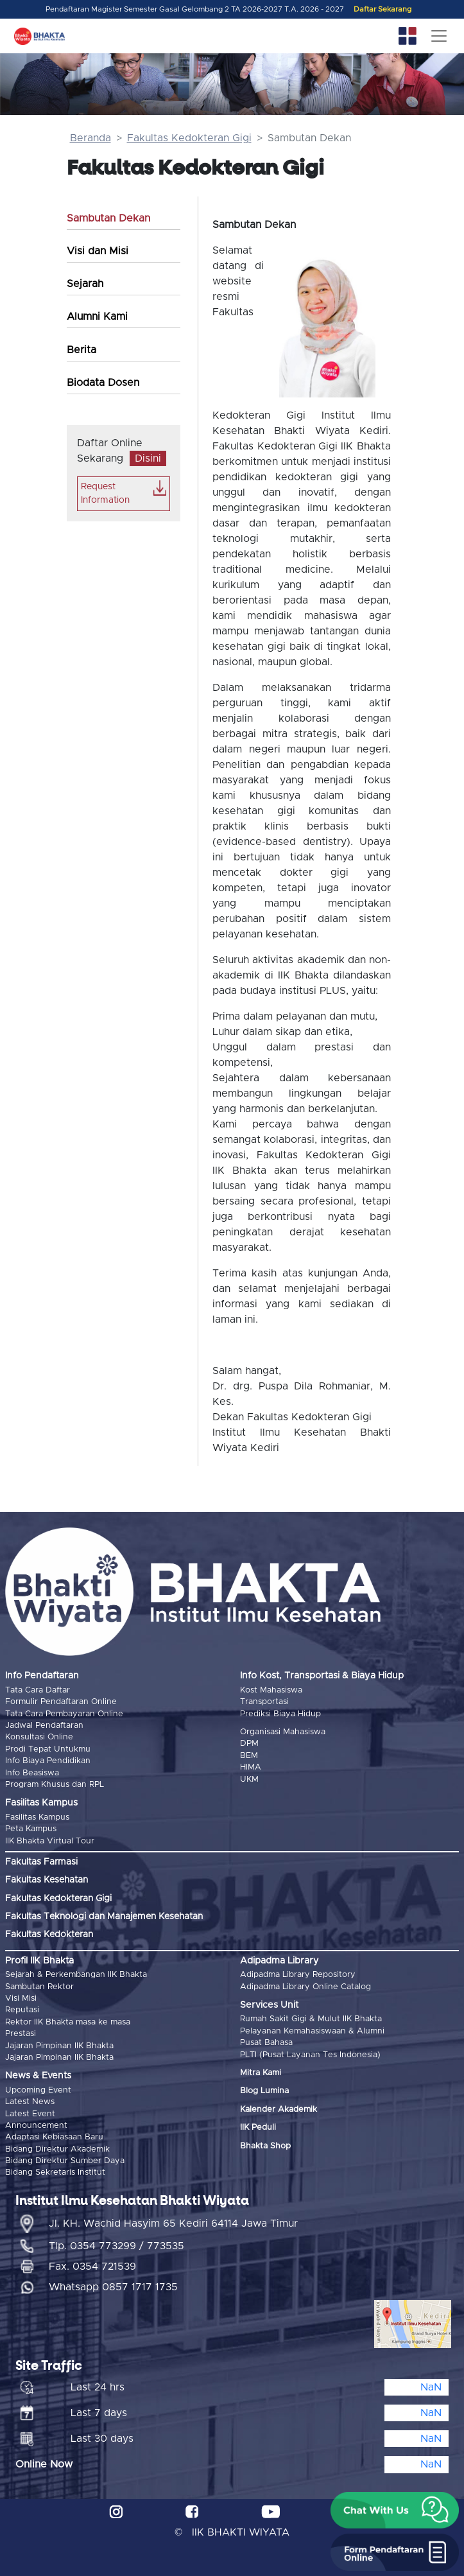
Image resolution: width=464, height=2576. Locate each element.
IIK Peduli (258, 2127)
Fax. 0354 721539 (92, 2266)
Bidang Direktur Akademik (57, 2149)
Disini (148, 458)
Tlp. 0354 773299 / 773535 (116, 2246)
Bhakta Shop (265, 2146)
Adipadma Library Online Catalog (305, 1987)
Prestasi (20, 2034)
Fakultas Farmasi (41, 1862)
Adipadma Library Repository (298, 1975)
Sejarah (85, 284)
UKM (249, 1779)
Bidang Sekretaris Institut (55, 2172)
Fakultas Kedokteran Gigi (189, 138)
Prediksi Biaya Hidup (280, 1714)
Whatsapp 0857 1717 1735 (113, 2287)
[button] (395, 2510)
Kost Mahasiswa (271, 1690)
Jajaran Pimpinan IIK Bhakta (59, 2046)
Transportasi (264, 1702)
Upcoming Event (38, 2090)
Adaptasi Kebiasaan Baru (54, 2137)
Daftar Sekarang (382, 9)
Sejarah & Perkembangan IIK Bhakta (76, 1975)
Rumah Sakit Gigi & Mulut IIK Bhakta (311, 2019)
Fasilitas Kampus (37, 1817)
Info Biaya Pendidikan (47, 1761)
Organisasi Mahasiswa (282, 1732)
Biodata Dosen (103, 383)
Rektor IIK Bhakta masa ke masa (67, 2022)
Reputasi (22, 2010)
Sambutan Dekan (108, 218)
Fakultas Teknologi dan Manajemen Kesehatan (104, 1916)
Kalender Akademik (278, 2109)
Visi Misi (21, 1998)
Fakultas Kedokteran (49, 1934)
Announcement (36, 2125)
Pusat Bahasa (266, 2043)
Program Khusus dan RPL (54, 1784)
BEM (249, 1756)
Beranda (90, 138)
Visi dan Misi (97, 251)
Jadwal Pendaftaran (44, 1725)
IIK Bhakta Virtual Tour (49, 1841)
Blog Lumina (264, 2091)
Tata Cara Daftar (37, 1690)
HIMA (250, 1767)
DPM (249, 1743)
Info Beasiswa (32, 1773)
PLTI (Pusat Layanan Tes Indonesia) (310, 2055)
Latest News (30, 2102)
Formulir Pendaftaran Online (61, 1702)
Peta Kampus (30, 1829)
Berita (81, 350)
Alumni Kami (97, 316)
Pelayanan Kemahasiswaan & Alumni (312, 2031)
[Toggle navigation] (439, 36)
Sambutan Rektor (39, 1987)
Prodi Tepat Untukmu (47, 1749)
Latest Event (30, 2114)
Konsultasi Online (39, 1737)
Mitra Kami (260, 2073)
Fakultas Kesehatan (46, 1879)
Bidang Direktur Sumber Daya (65, 2161)
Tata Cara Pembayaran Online (64, 1714)
